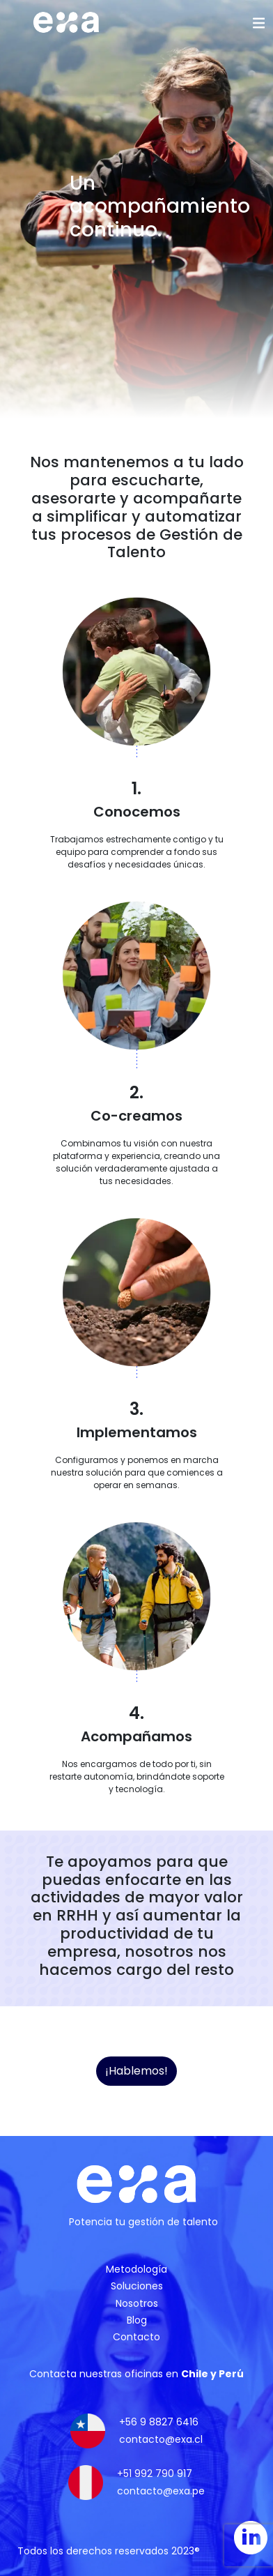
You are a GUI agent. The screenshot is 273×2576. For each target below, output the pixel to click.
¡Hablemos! (136, 2071)
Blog (137, 2320)
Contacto (136, 2337)
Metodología (136, 2269)
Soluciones (137, 2286)
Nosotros (137, 2303)
